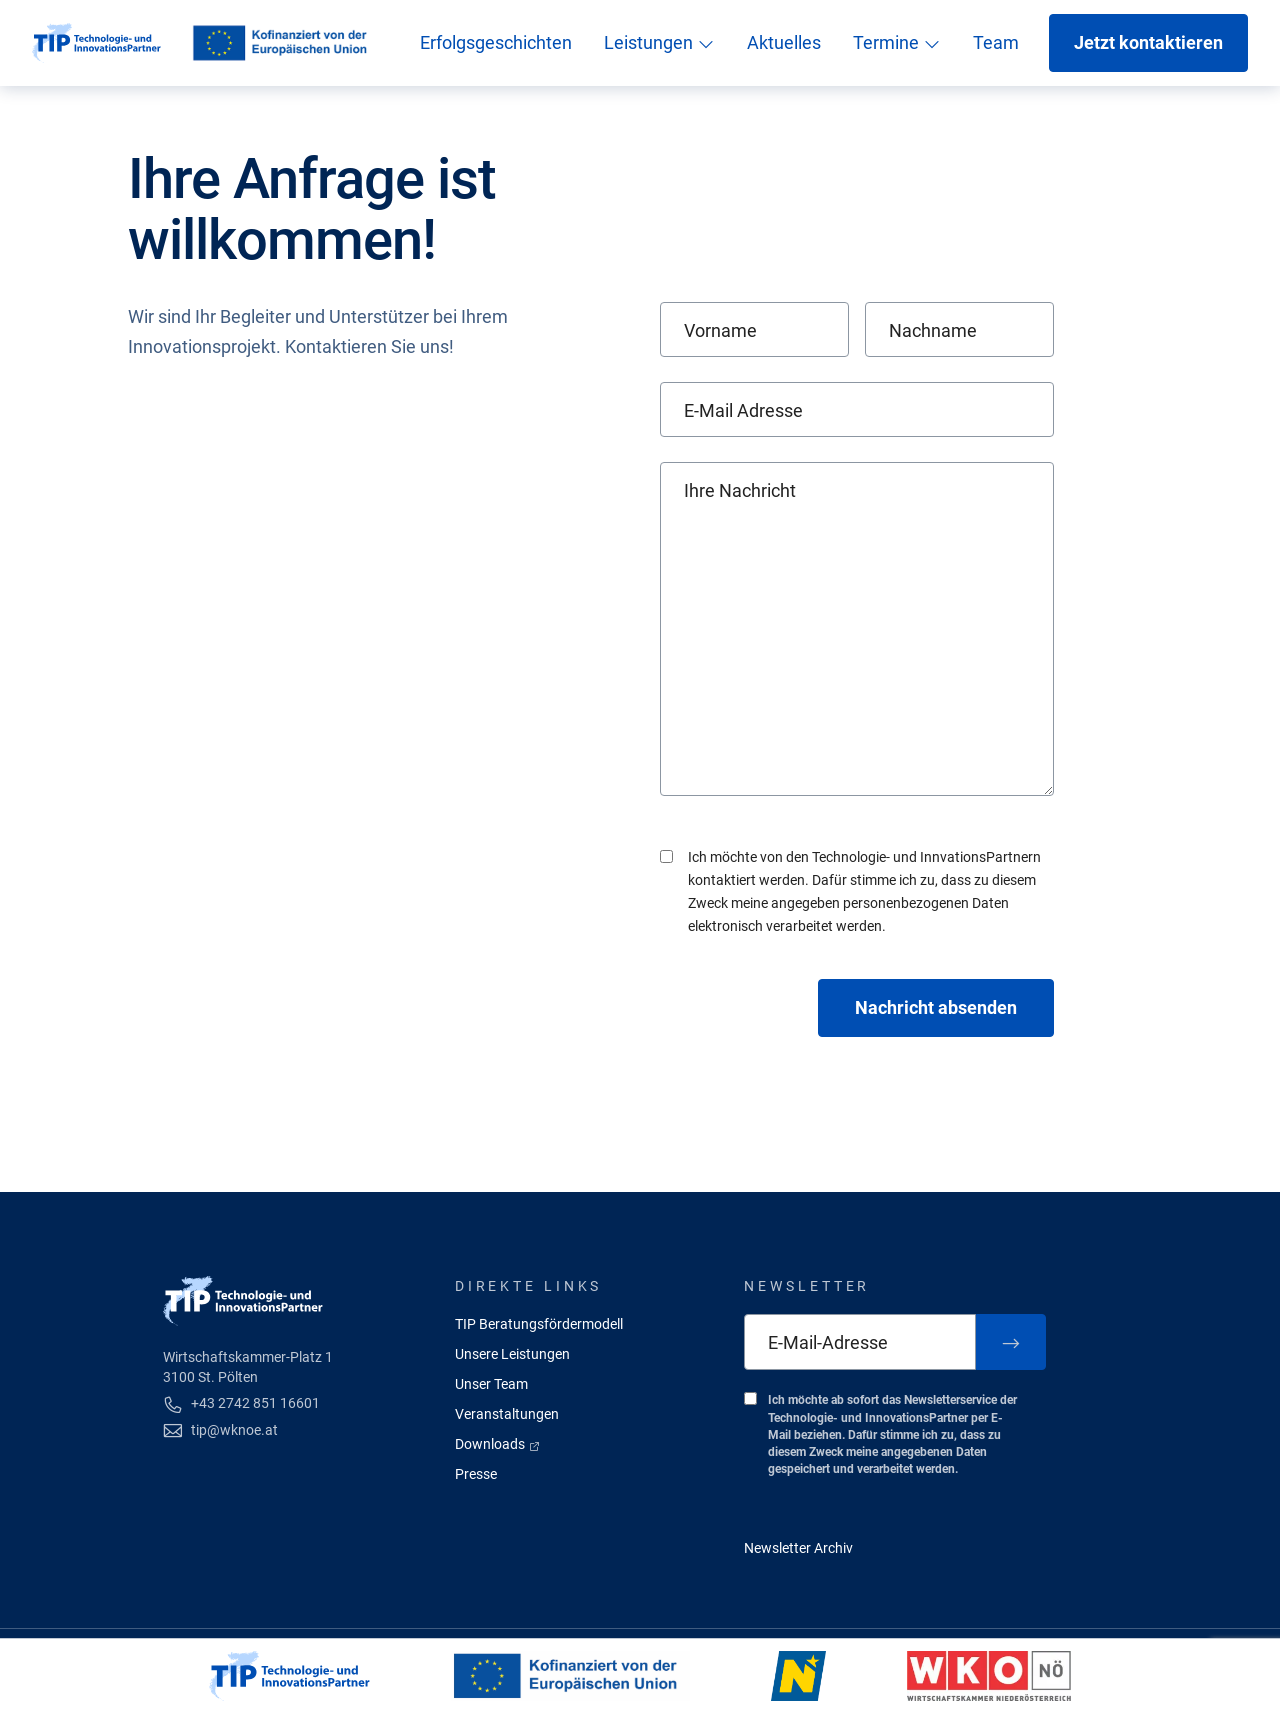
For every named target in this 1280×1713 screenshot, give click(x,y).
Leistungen (659, 42)
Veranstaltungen (507, 1414)
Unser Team (491, 1384)
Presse (476, 1474)
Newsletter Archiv (798, 1548)
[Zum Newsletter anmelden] (1011, 1342)
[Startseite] (96, 43)
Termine (897, 42)
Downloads (498, 1444)
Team (996, 42)
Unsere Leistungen (512, 1354)
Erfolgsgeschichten (496, 42)
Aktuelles (784, 42)
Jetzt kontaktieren (1148, 42)
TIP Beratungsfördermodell (539, 1324)
